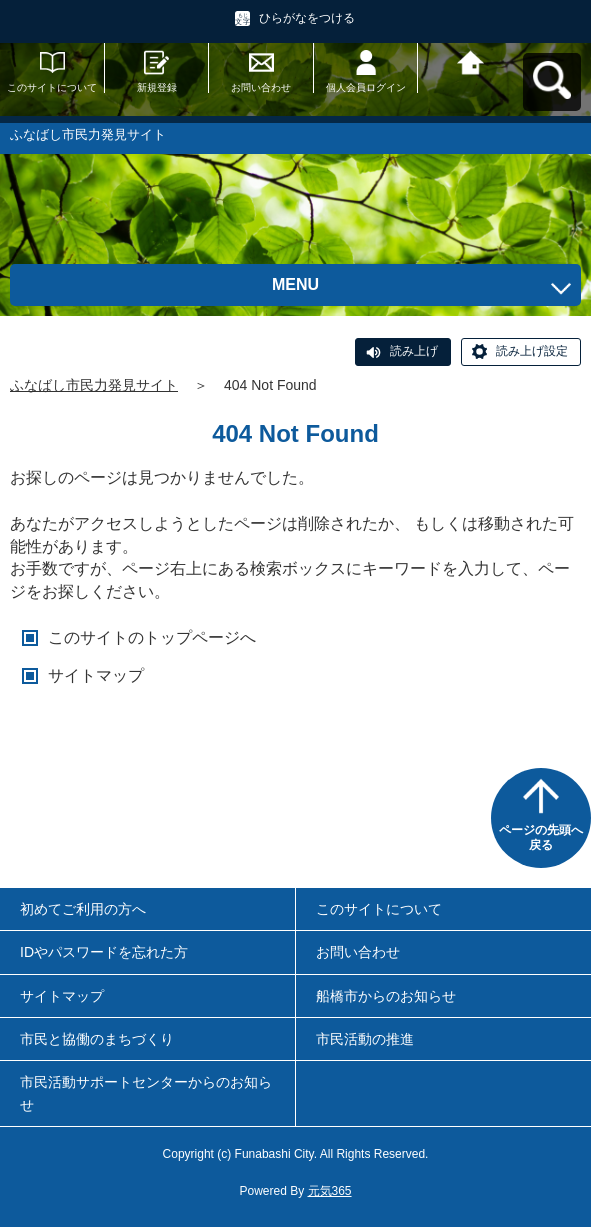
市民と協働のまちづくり (97, 1039)
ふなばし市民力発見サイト (94, 385)
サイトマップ (96, 675)
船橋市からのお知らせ (386, 996)
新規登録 (157, 87)
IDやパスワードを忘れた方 (104, 952)
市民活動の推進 (365, 1039)
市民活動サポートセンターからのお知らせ (146, 1093)
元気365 (330, 1191)
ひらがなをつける (307, 18)
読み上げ (414, 351)
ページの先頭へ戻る (541, 838)
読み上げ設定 (532, 351)
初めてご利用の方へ (83, 909)
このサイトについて (52, 87)
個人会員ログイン (366, 87)
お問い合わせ (261, 87)
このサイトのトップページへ (152, 637)
